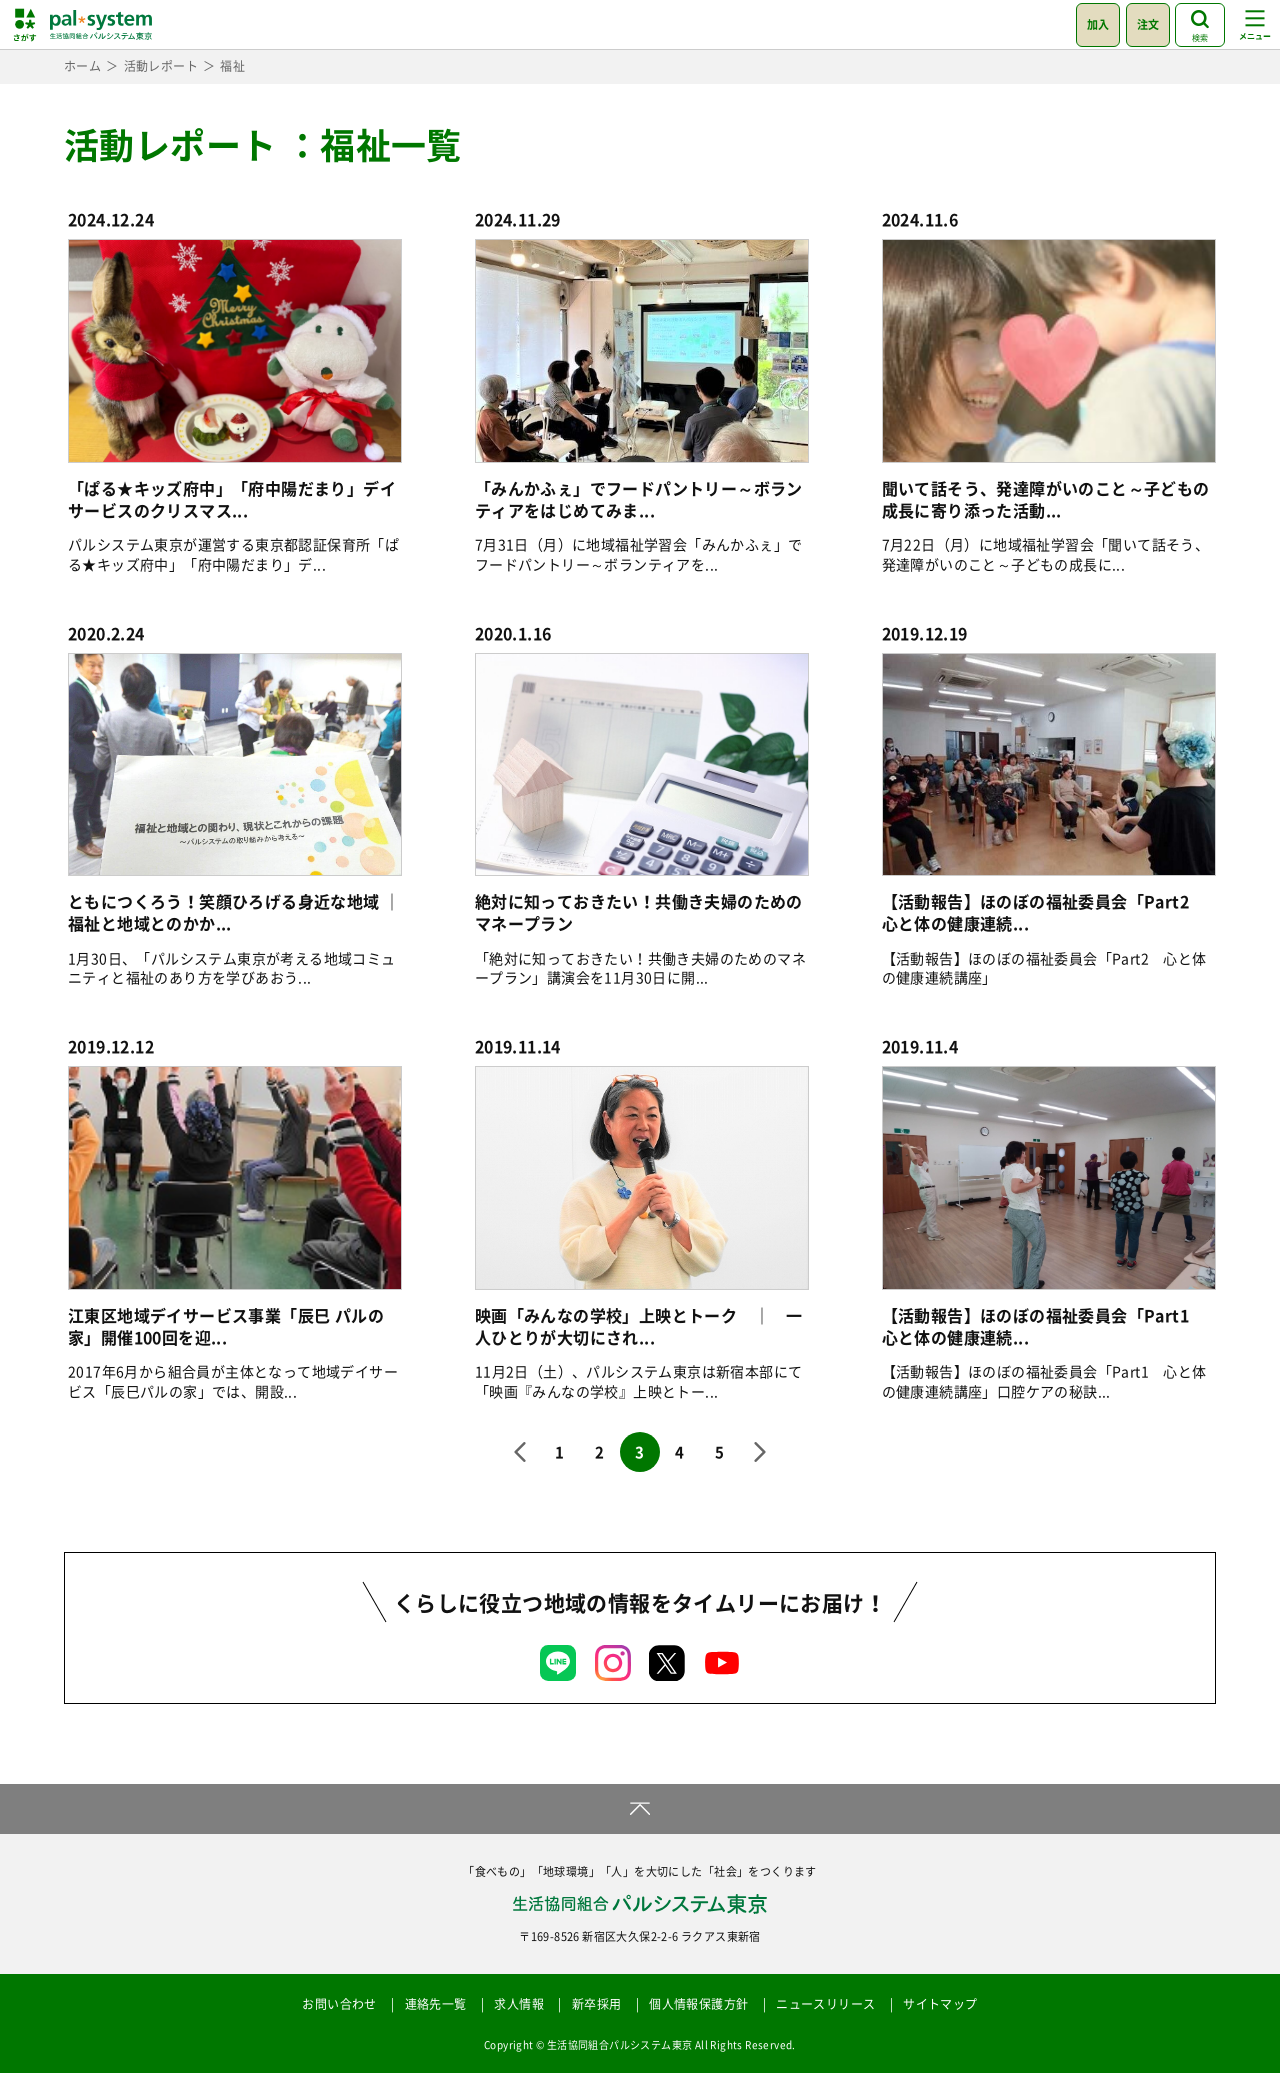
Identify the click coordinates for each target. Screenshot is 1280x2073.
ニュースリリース (825, 2004)
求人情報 (519, 2004)
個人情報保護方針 (698, 2004)
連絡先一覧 (436, 2004)
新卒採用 (597, 2004)
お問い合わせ (339, 2004)
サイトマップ (940, 2004)
